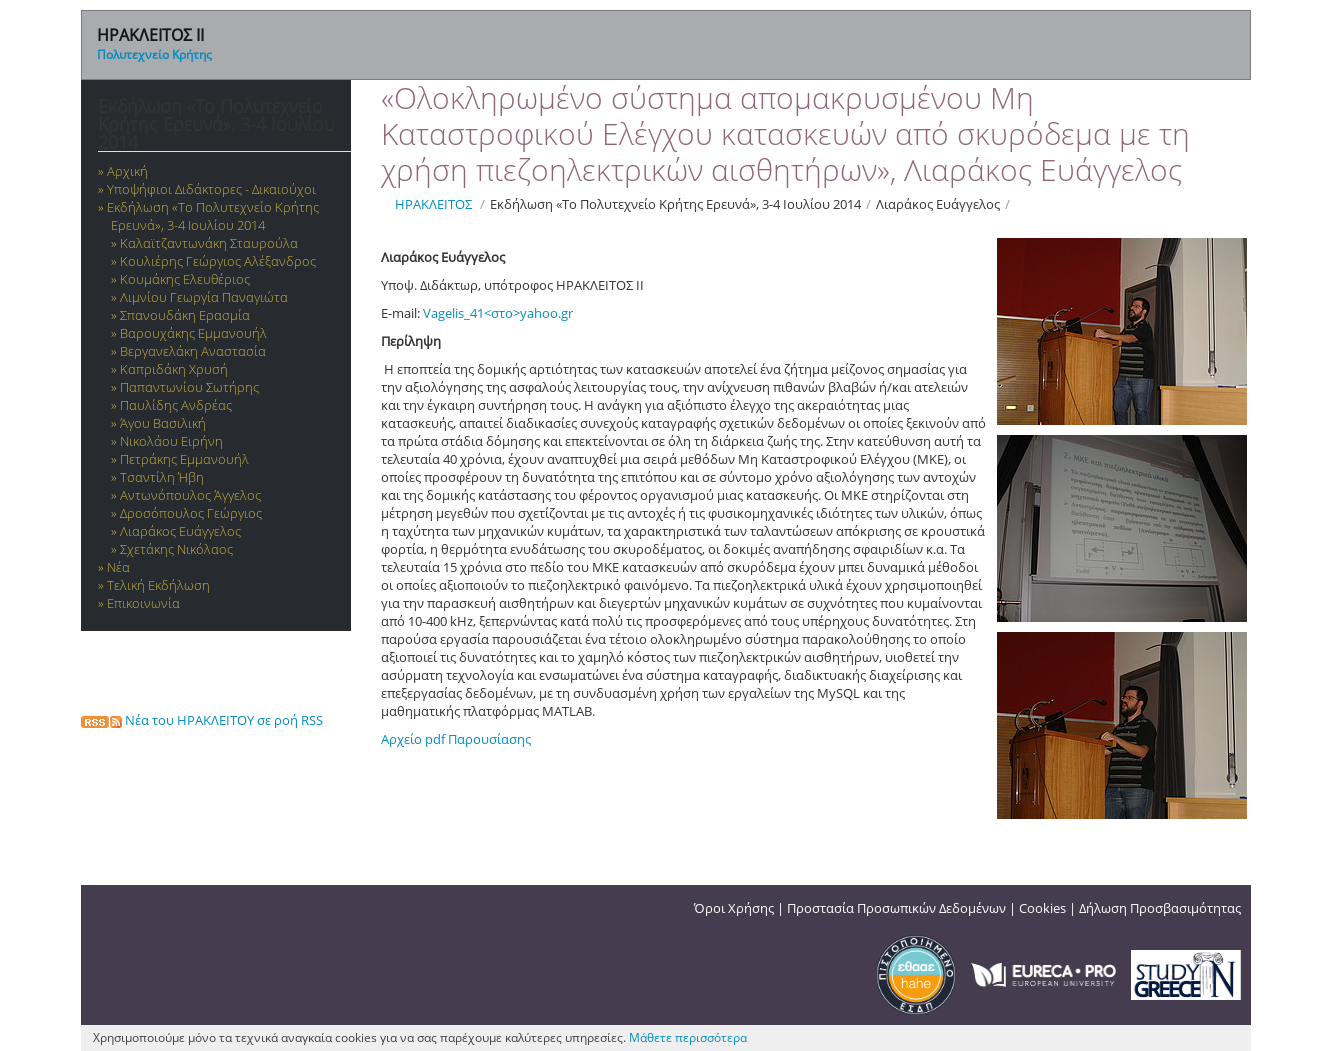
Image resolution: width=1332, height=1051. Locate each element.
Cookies (1042, 908)
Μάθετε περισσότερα (688, 1037)
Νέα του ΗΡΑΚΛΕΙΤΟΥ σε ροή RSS (202, 720)
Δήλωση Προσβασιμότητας (1160, 908)
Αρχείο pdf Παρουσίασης (456, 739)
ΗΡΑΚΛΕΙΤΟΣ (433, 204)
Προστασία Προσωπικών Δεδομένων (896, 908)
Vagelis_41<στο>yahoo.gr (498, 313)
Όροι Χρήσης (734, 908)
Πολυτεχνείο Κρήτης (154, 54)
